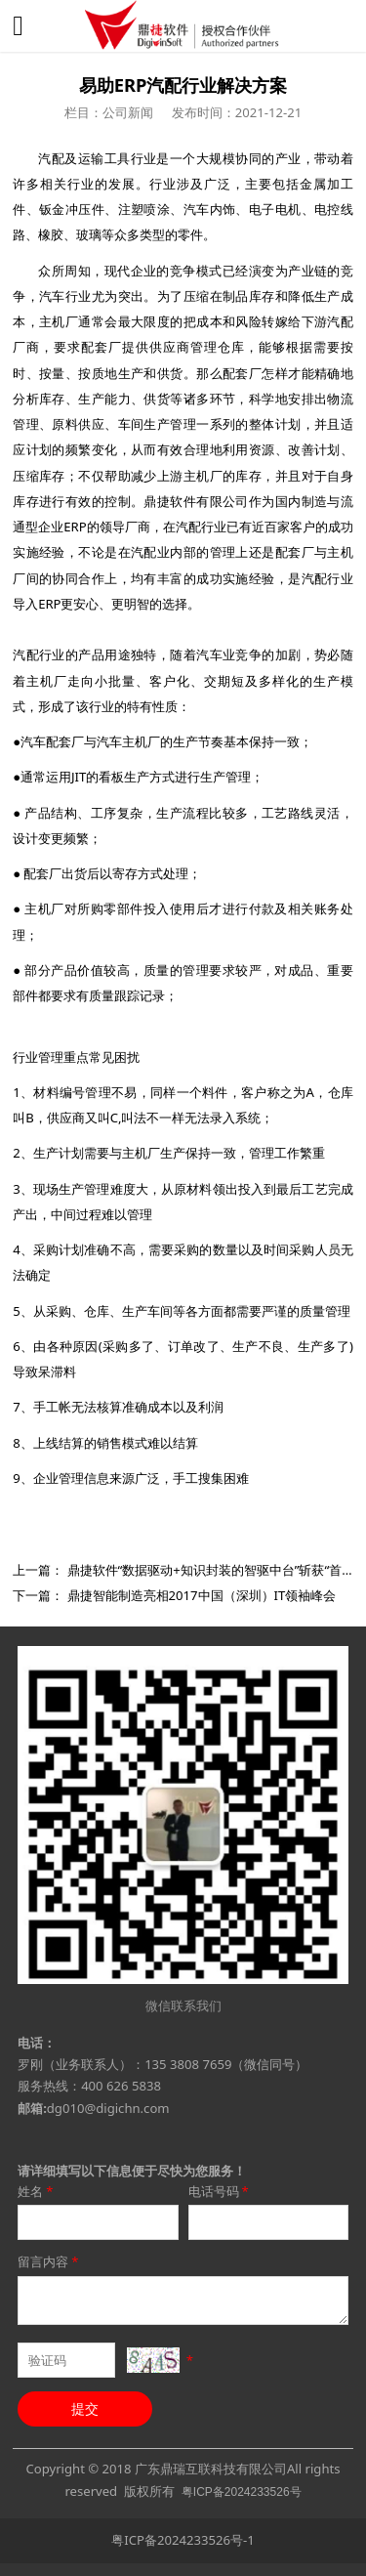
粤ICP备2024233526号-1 (182, 2540)
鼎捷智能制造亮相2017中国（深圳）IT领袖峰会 (202, 1595)
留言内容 (49, 2261)
